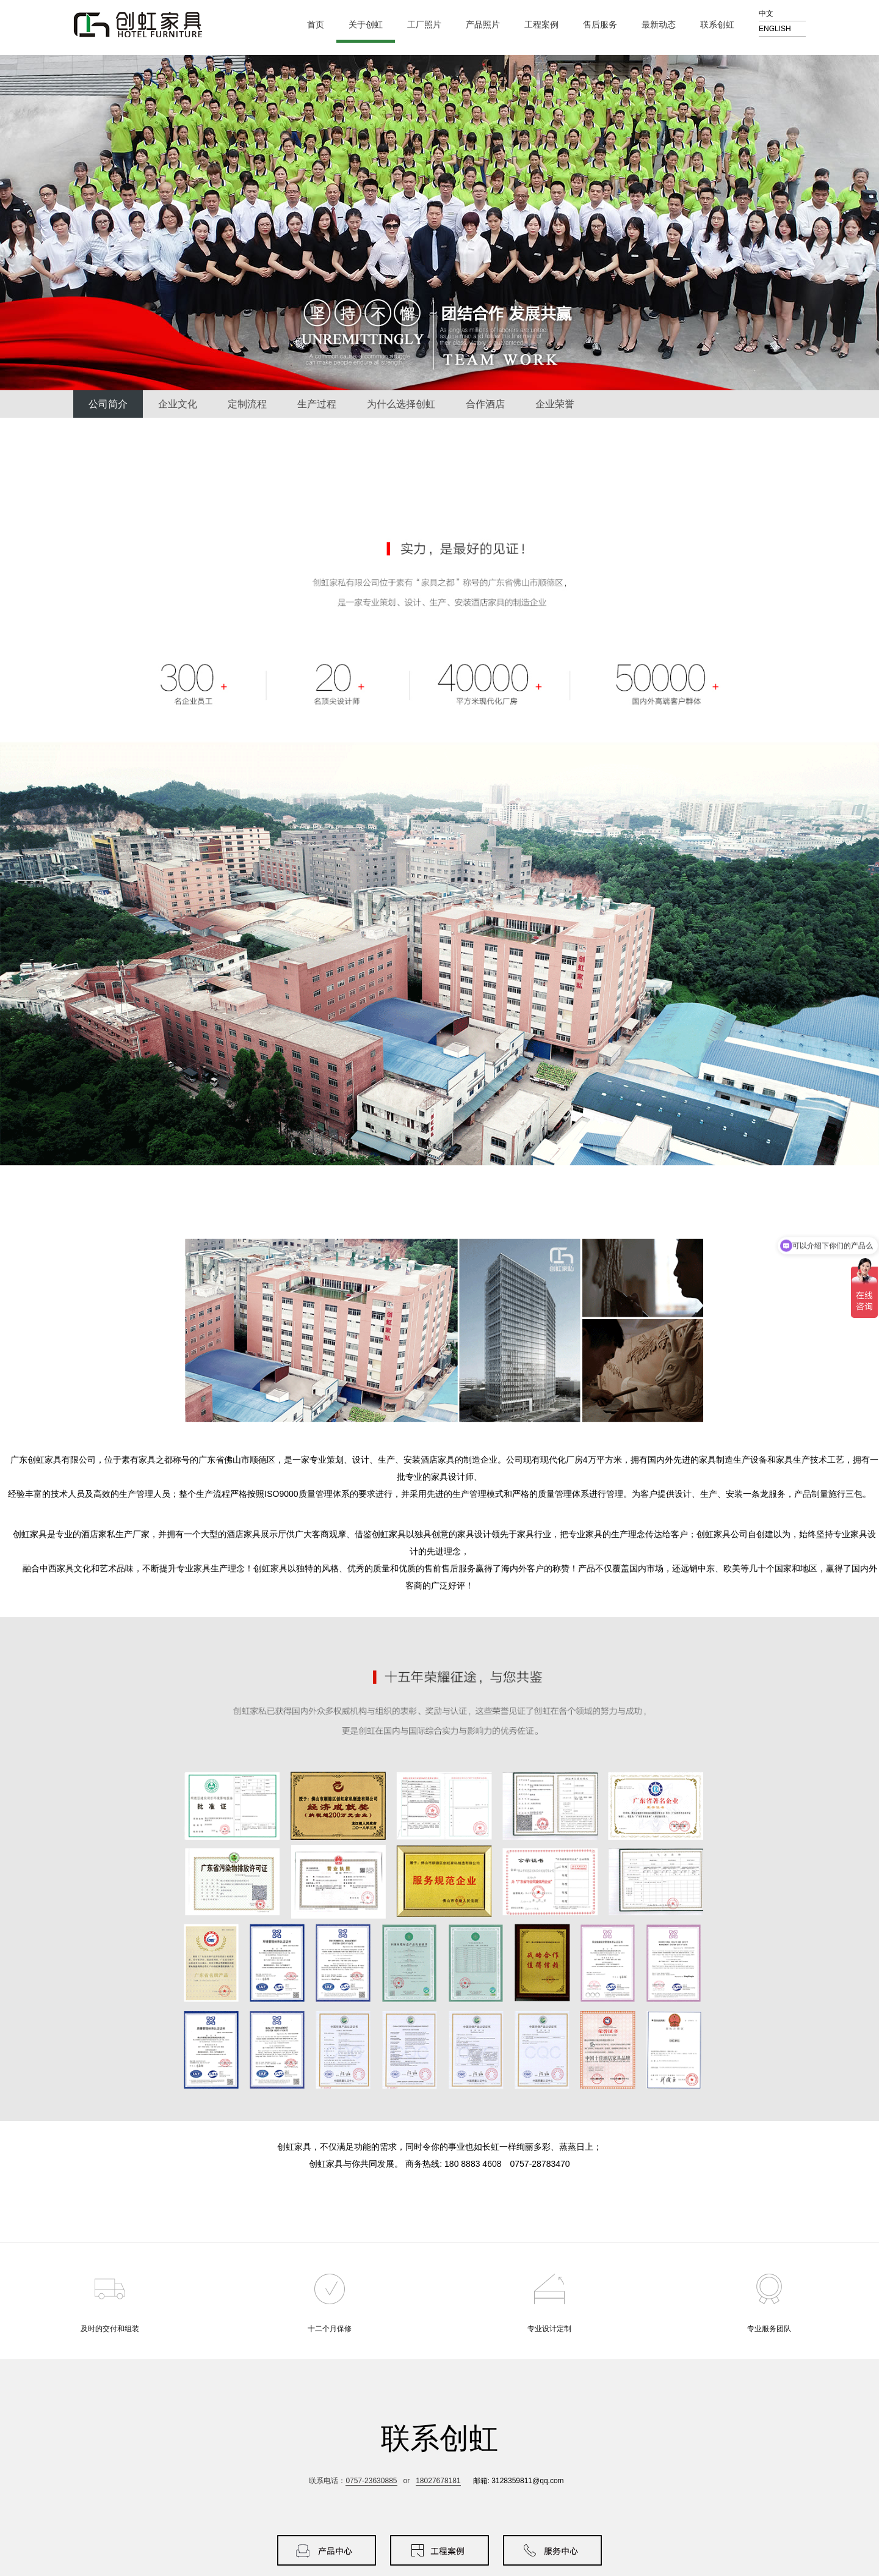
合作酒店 (485, 404)
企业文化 (177, 404)
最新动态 (664, 25)
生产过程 (316, 404)
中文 (766, 13)
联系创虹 (722, 25)
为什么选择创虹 (401, 404)
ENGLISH (775, 28)
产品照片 (488, 25)
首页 (315, 24)
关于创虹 (371, 25)
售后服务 (605, 25)
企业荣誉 (554, 404)
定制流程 (247, 404)
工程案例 (546, 25)
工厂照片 (429, 25)
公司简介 (108, 404)
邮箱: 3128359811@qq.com (518, 2480)
